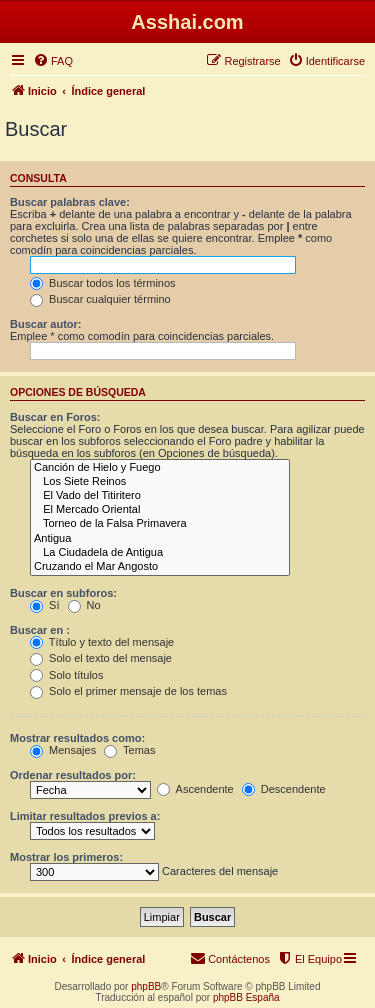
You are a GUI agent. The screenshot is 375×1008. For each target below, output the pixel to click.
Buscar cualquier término (100, 299)
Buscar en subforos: (63, 593)
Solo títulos (66, 675)
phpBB (146, 986)
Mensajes (63, 750)
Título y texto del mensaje (102, 642)
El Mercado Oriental (160, 510)
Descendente (284, 789)
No (84, 605)
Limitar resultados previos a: (85, 816)
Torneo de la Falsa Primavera (160, 524)
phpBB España (246, 997)
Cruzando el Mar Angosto (160, 567)
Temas (129, 750)
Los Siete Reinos (160, 482)
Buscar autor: (46, 324)
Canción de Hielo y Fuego (160, 468)
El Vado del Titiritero (160, 496)
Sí (44, 605)
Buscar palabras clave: (70, 202)
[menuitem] (53, 61)
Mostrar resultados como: (77, 738)
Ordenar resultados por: (73, 775)
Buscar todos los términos (103, 283)
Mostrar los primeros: (66, 857)
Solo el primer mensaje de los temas (128, 691)
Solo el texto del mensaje (101, 658)
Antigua (160, 539)
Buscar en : (40, 630)
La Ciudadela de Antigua (160, 553)
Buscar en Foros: (55, 417)
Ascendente (195, 789)
